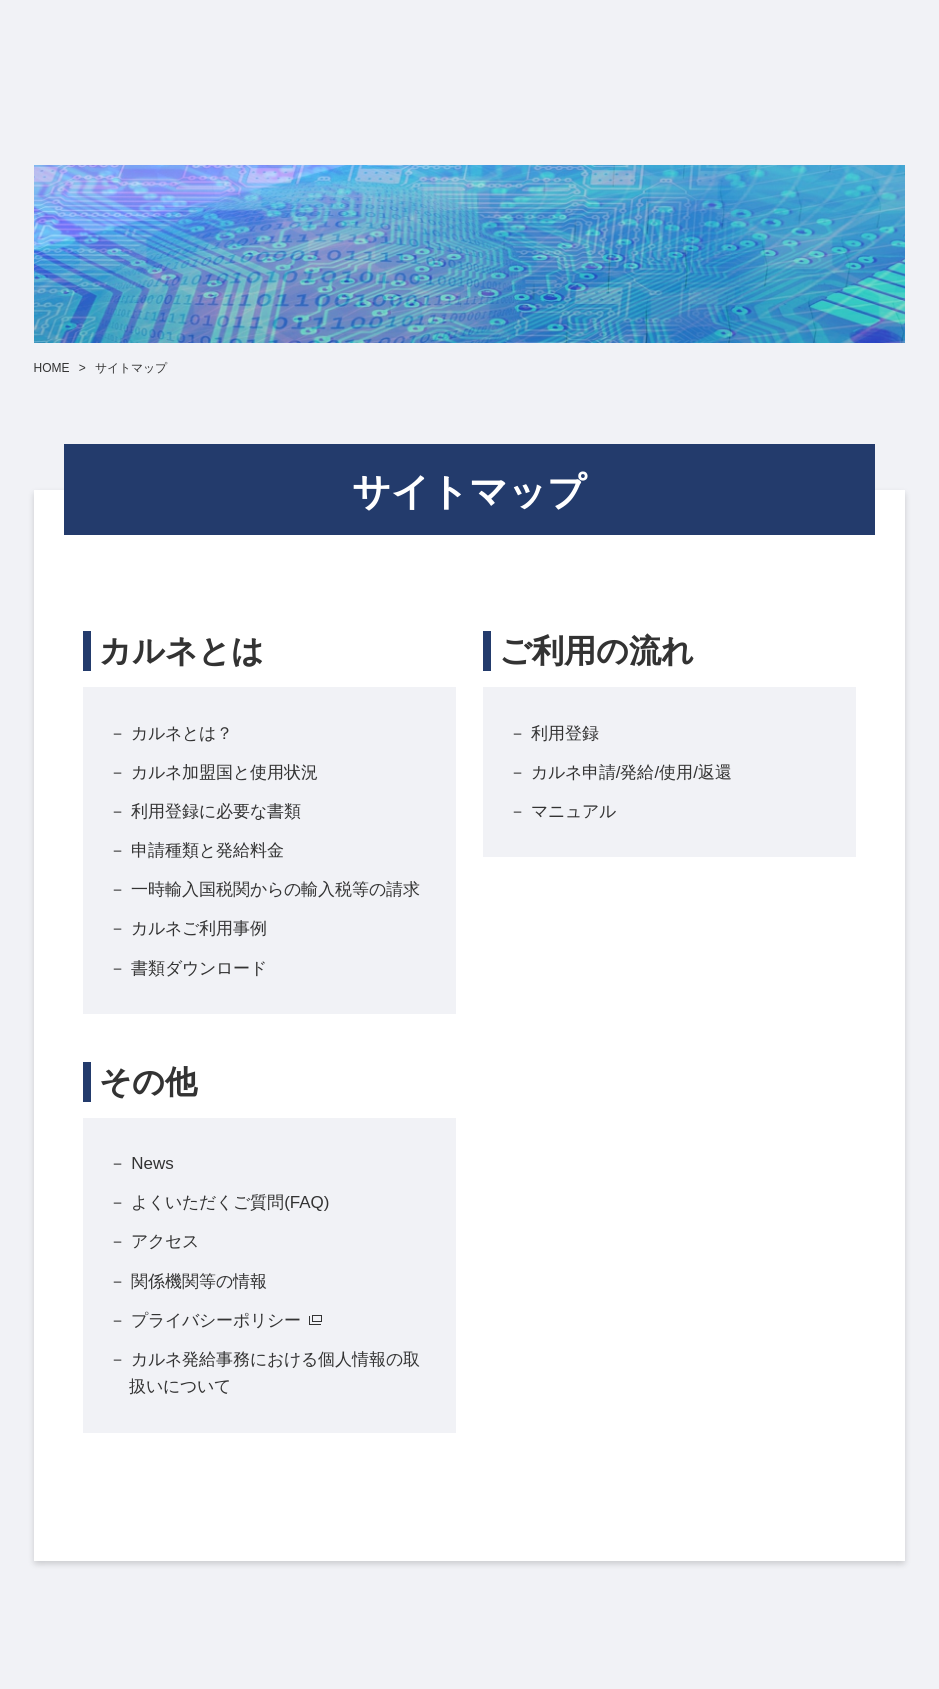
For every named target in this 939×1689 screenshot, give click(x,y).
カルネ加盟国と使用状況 (224, 772)
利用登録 (565, 733)
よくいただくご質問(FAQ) (230, 1202)
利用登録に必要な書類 (216, 811)
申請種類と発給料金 (207, 850)
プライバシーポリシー (216, 1320)
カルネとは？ (182, 733)
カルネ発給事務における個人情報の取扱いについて (274, 1373)
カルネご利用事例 (199, 928)
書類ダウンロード (199, 968)
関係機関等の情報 (199, 1281)
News (152, 1163)
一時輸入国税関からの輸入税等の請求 (275, 889)
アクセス (165, 1241)
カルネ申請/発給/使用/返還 (631, 772)
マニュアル (573, 811)
